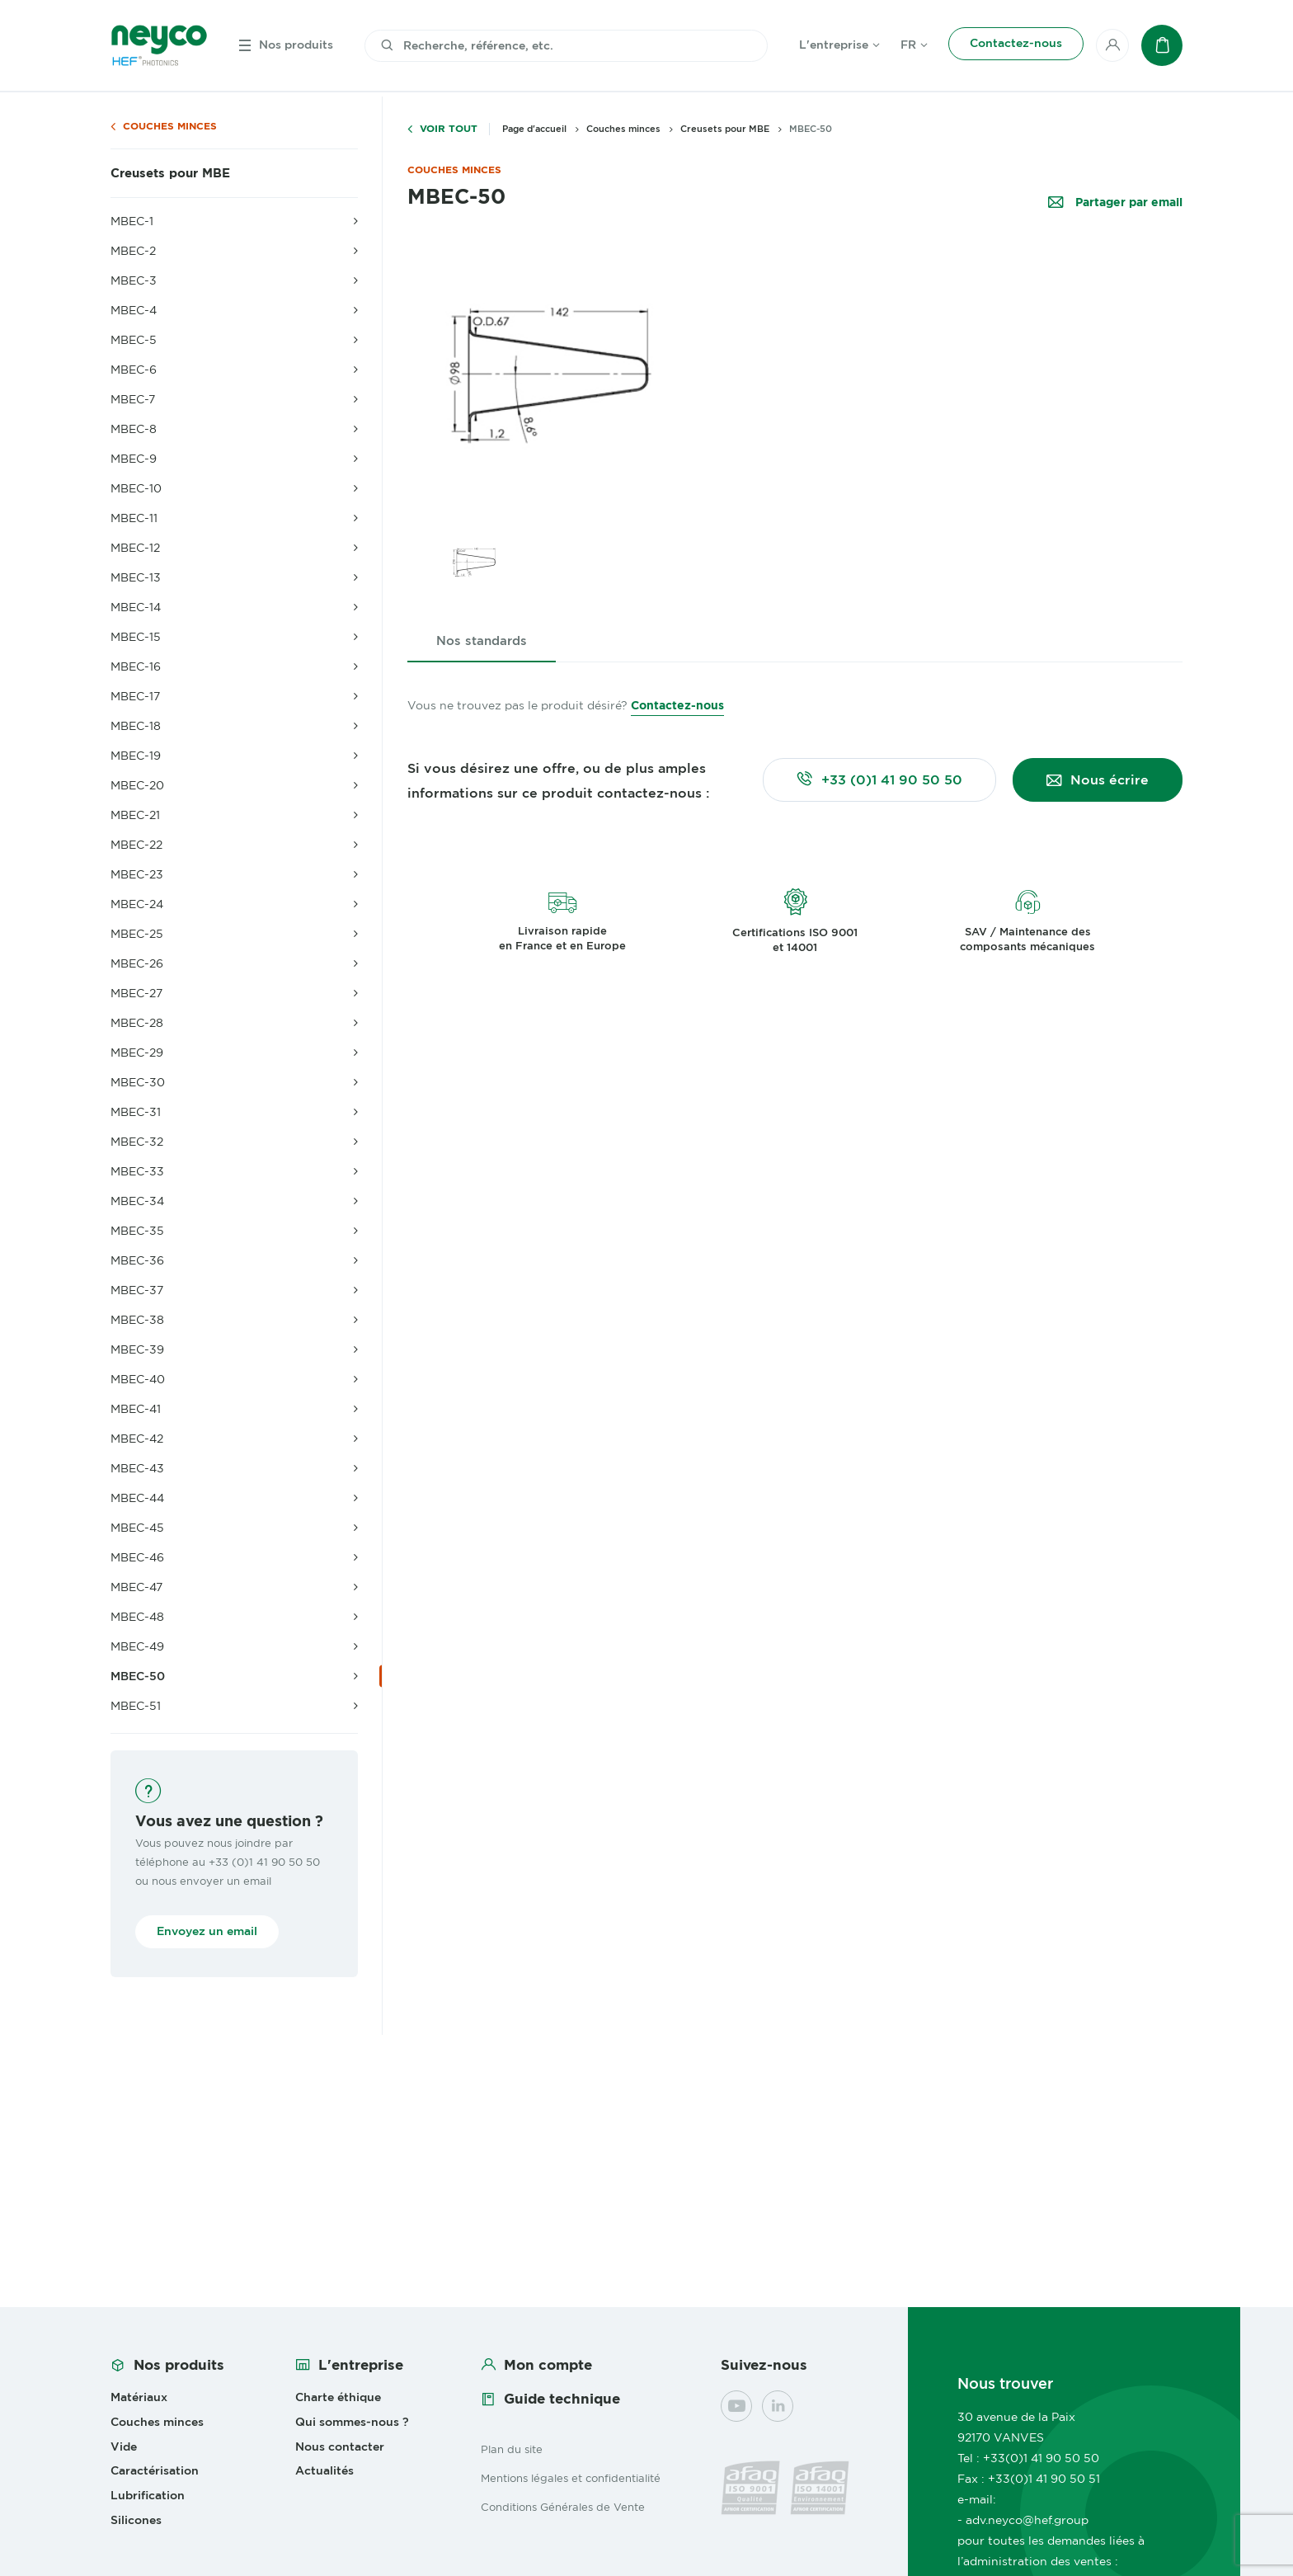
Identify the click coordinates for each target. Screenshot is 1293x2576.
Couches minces (170, 126)
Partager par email (1127, 202)
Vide (123, 2446)
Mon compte (548, 2365)
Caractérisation (154, 2470)
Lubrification (147, 2495)
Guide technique (562, 2399)
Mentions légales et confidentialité (571, 2477)
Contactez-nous (677, 705)
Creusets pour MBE (170, 173)
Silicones (136, 2519)
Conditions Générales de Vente (563, 2506)
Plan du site (512, 2449)
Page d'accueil (534, 128)
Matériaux (138, 2397)
